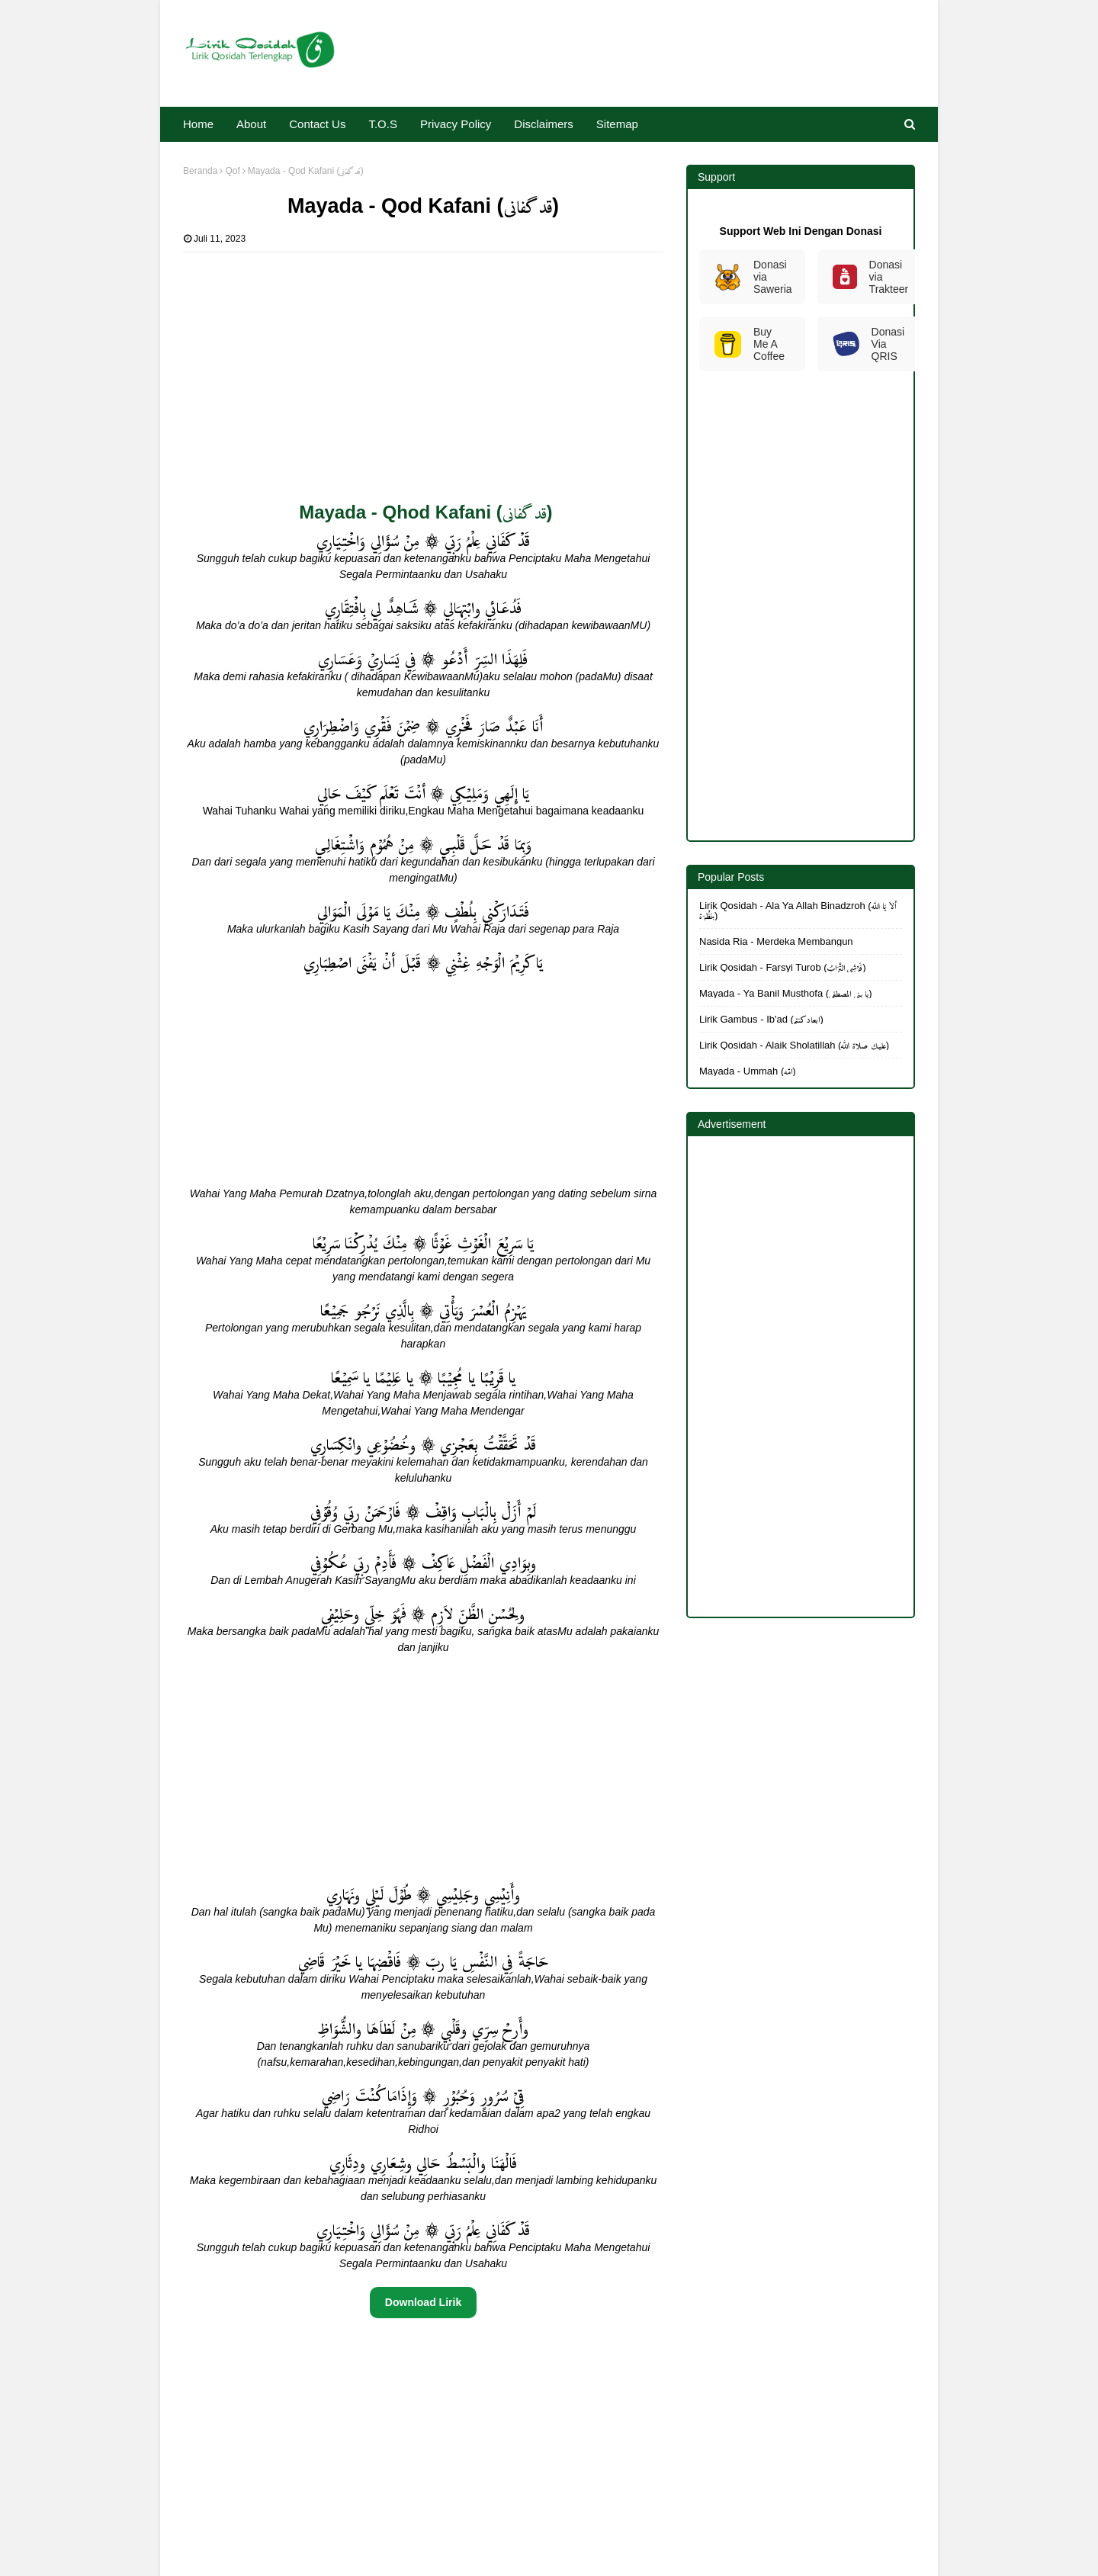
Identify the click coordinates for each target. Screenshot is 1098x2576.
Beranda (200, 170)
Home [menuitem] (198, 123)
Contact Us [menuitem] (317, 123)
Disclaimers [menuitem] (543, 123)
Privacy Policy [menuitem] (455, 123)
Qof (232, 170)
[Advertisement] (423, 359)
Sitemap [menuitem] (617, 123)
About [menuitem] (251, 123)
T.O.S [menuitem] (382, 123)
